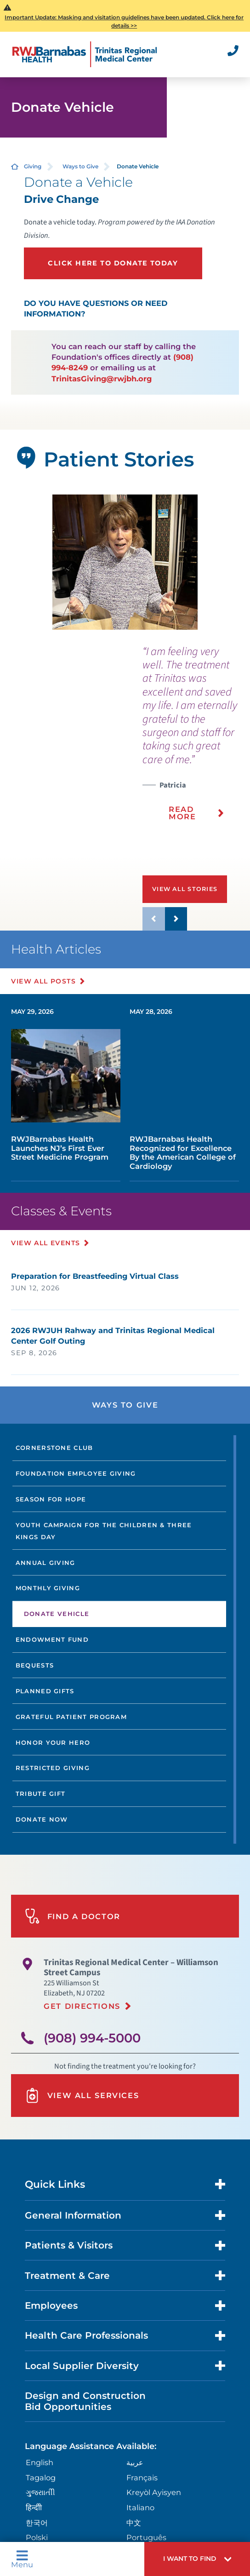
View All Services (82, 2095)
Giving (32, 166)
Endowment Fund (52, 1639)
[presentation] (196, 739)
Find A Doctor (72, 1916)
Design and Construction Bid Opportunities (85, 2401)
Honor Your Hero (53, 1742)
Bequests (35, 1665)
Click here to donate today (113, 263)
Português (146, 2537)
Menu (22, 2559)
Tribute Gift (41, 1793)
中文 (133, 2522)
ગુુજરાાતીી (40, 2492)
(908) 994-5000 (92, 2038)
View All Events (45, 1243)
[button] (197, 2559)
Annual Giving (45, 1562)
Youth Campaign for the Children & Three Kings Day (104, 1531)
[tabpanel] (125, 562)
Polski (37, 2537)
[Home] (84, 54)
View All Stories (184, 889)
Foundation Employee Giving (76, 1473)
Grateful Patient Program (71, 1716)
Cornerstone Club (54, 1447)
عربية (134, 2462)
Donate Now (42, 1819)
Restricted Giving (53, 1767)
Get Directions (82, 2006)
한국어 (37, 2522)
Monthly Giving (48, 1588)
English (39, 2462)
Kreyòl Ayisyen (153, 2492)
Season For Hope (51, 1499)
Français (142, 2477)
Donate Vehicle (56, 1613)
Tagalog (41, 2477)
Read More (182, 813)
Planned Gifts (45, 1691)
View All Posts (43, 981)
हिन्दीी (34, 2507)
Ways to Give (80, 166)
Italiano (140, 2507)
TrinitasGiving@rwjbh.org (101, 378)
